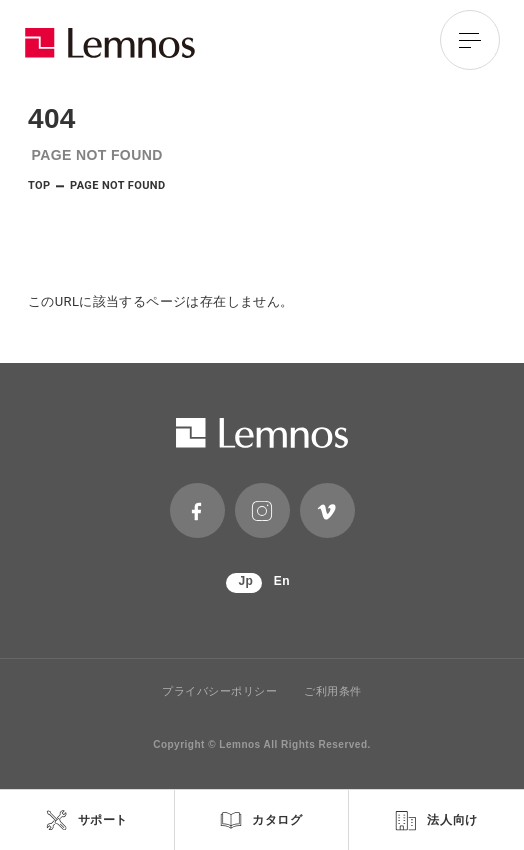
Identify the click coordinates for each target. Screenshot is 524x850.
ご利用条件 (333, 691)
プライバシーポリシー (220, 691)
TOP (39, 185)
